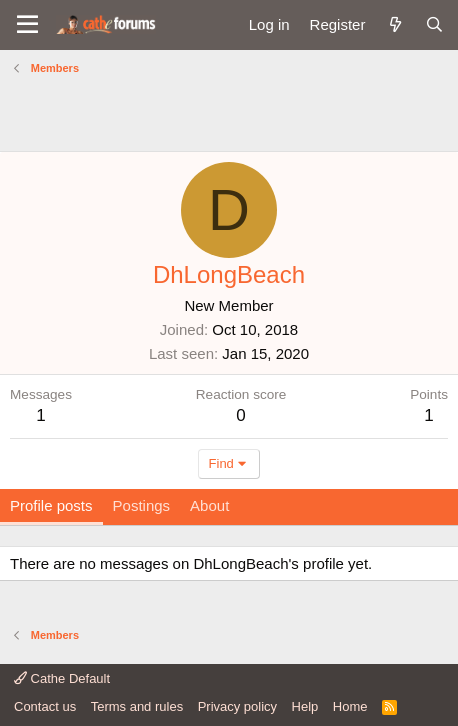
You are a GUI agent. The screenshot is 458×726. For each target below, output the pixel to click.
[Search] (434, 24)
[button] (27, 25)
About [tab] (209, 505)
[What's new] (394, 24)
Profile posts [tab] (51, 505)
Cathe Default (62, 678)
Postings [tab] (142, 505)
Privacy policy (237, 706)
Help (305, 706)
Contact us (45, 706)
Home (350, 706)
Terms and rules (137, 706)
